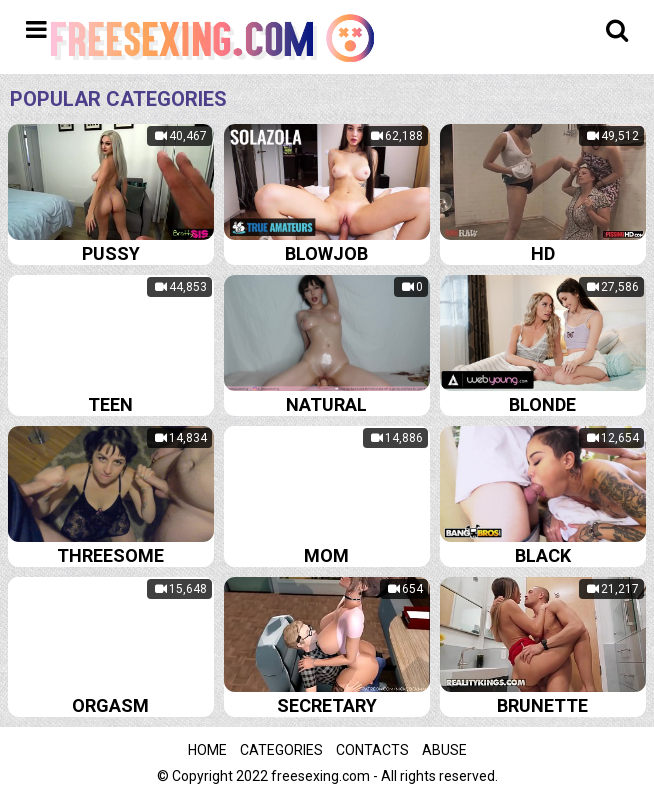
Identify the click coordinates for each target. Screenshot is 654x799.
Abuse (444, 750)
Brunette (542, 705)
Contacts (372, 750)
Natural (326, 404)
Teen (110, 404)
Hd (543, 253)
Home (207, 750)
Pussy (111, 253)
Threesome (110, 555)
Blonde (542, 404)
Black (543, 555)
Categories (281, 750)
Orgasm (110, 705)
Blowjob (326, 253)
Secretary (327, 705)
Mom (326, 555)
